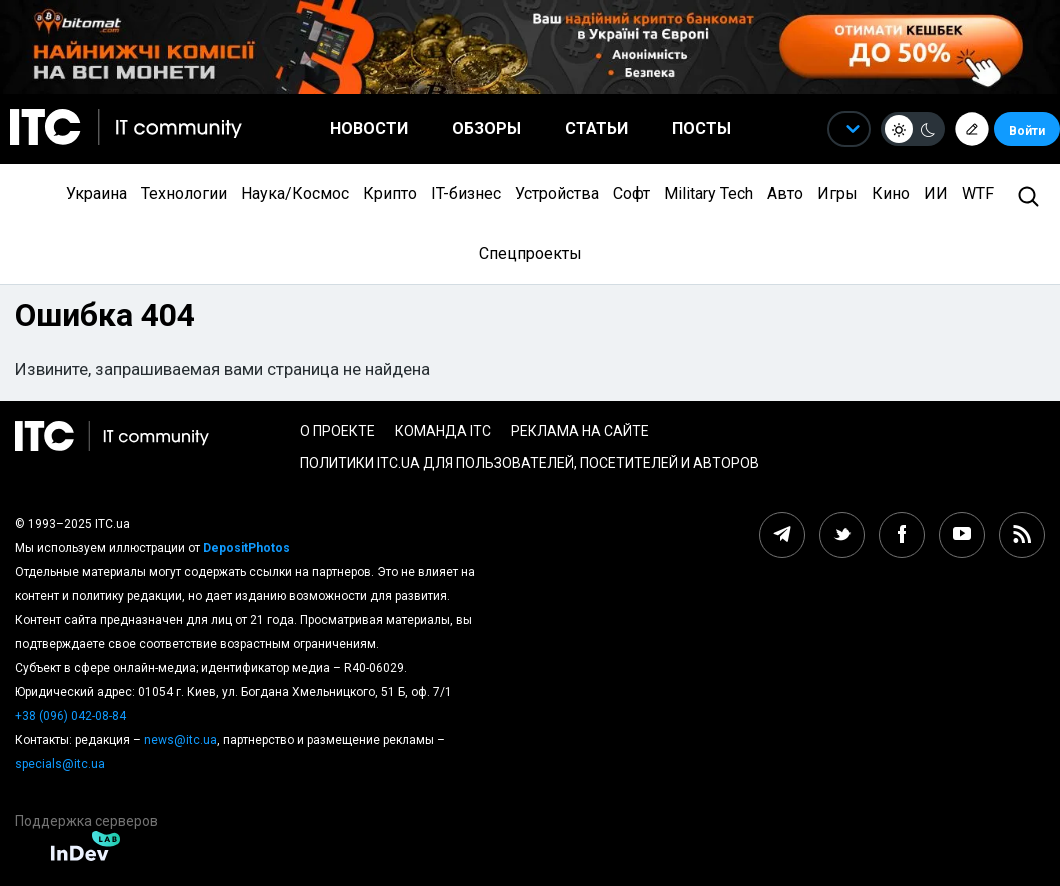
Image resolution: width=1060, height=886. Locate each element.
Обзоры (486, 128)
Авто (785, 193)
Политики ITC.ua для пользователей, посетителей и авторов (529, 463)
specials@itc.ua (60, 764)
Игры (837, 193)
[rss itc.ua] (1022, 535)
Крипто (390, 193)
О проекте (337, 431)
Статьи (596, 128)
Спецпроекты (530, 253)
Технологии (184, 193)
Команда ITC (443, 431)
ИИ (936, 193)
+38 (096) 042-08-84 (70, 716)
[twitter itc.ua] (842, 535)
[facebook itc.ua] (902, 535)
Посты (701, 128)
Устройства (557, 193)
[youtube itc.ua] (962, 535)
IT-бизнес (466, 193)
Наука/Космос (295, 193)
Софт (631, 193)
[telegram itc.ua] (782, 535)
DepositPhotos (246, 548)
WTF (978, 193)
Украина (96, 193)
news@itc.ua (180, 740)
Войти (1027, 131)
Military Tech (708, 193)
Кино (891, 193)
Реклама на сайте (580, 431)
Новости (369, 128)
